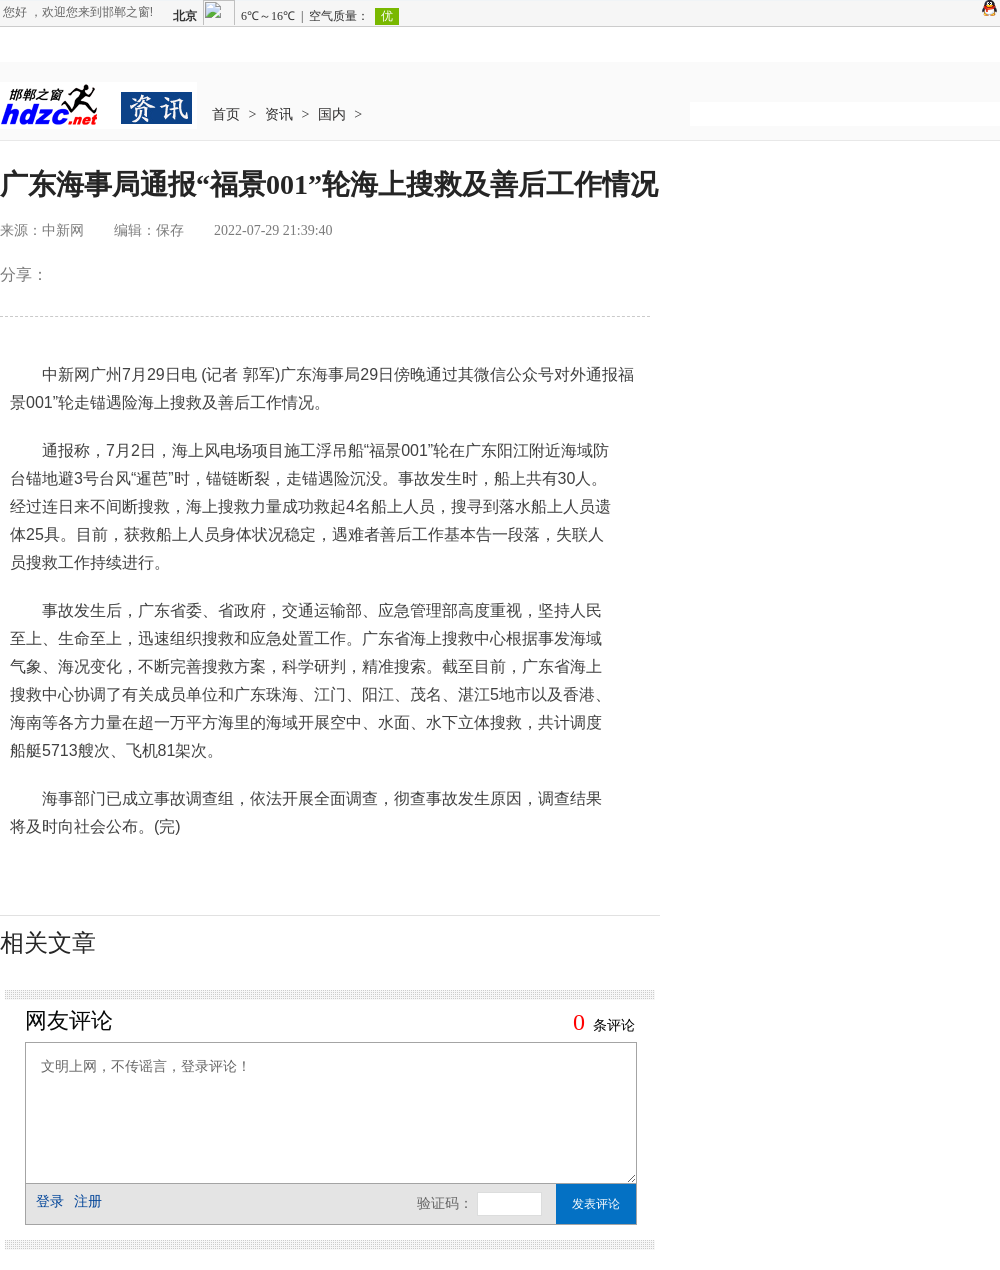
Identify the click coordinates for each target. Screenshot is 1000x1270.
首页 (226, 114)
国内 (332, 114)
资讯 (279, 114)
